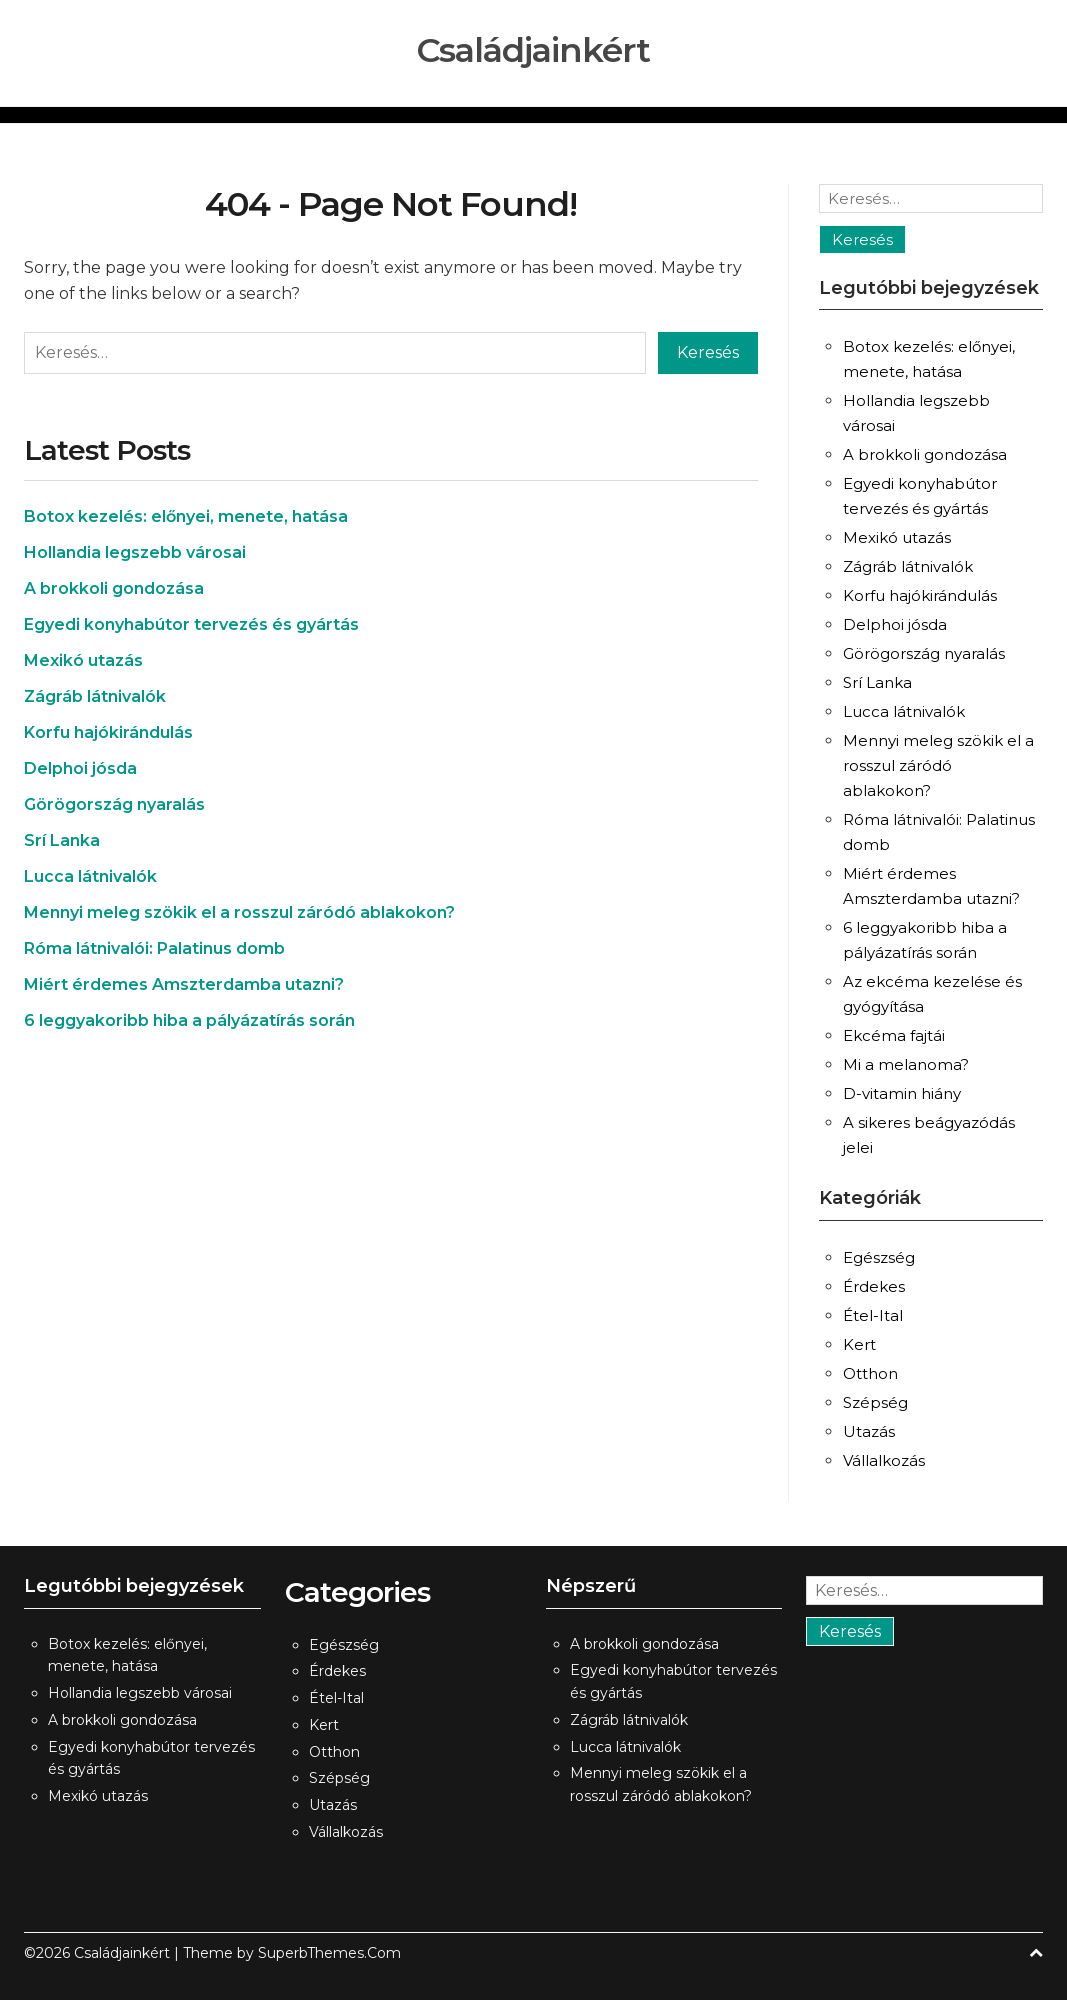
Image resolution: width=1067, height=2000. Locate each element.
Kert (859, 1344)
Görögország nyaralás (114, 804)
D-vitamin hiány (902, 1093)
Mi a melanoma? (906, 1064)
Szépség (875, 1402)
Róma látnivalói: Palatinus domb (154, 948)
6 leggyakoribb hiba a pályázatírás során (189, 1020)
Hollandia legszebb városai (135, 552)
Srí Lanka (62, 840)
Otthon (870, 1373)
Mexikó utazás (83, 660)
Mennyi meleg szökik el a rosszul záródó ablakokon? (239, 912)
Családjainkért (533, 50)
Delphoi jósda (80, 768)
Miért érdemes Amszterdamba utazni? (184, 984)
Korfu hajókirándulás (108, 732)
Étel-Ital (873, 1315)
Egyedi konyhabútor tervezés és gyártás (191, 624)
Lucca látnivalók (90, 876)
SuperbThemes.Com (329, 1953)
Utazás (869, 1431)
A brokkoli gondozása (114, 588)
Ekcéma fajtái (894, 1035)
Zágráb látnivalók (95, 696)
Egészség (879, 1257)
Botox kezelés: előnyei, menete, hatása (186, 516)
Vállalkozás (884, 1460)
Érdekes (874, 1286)
